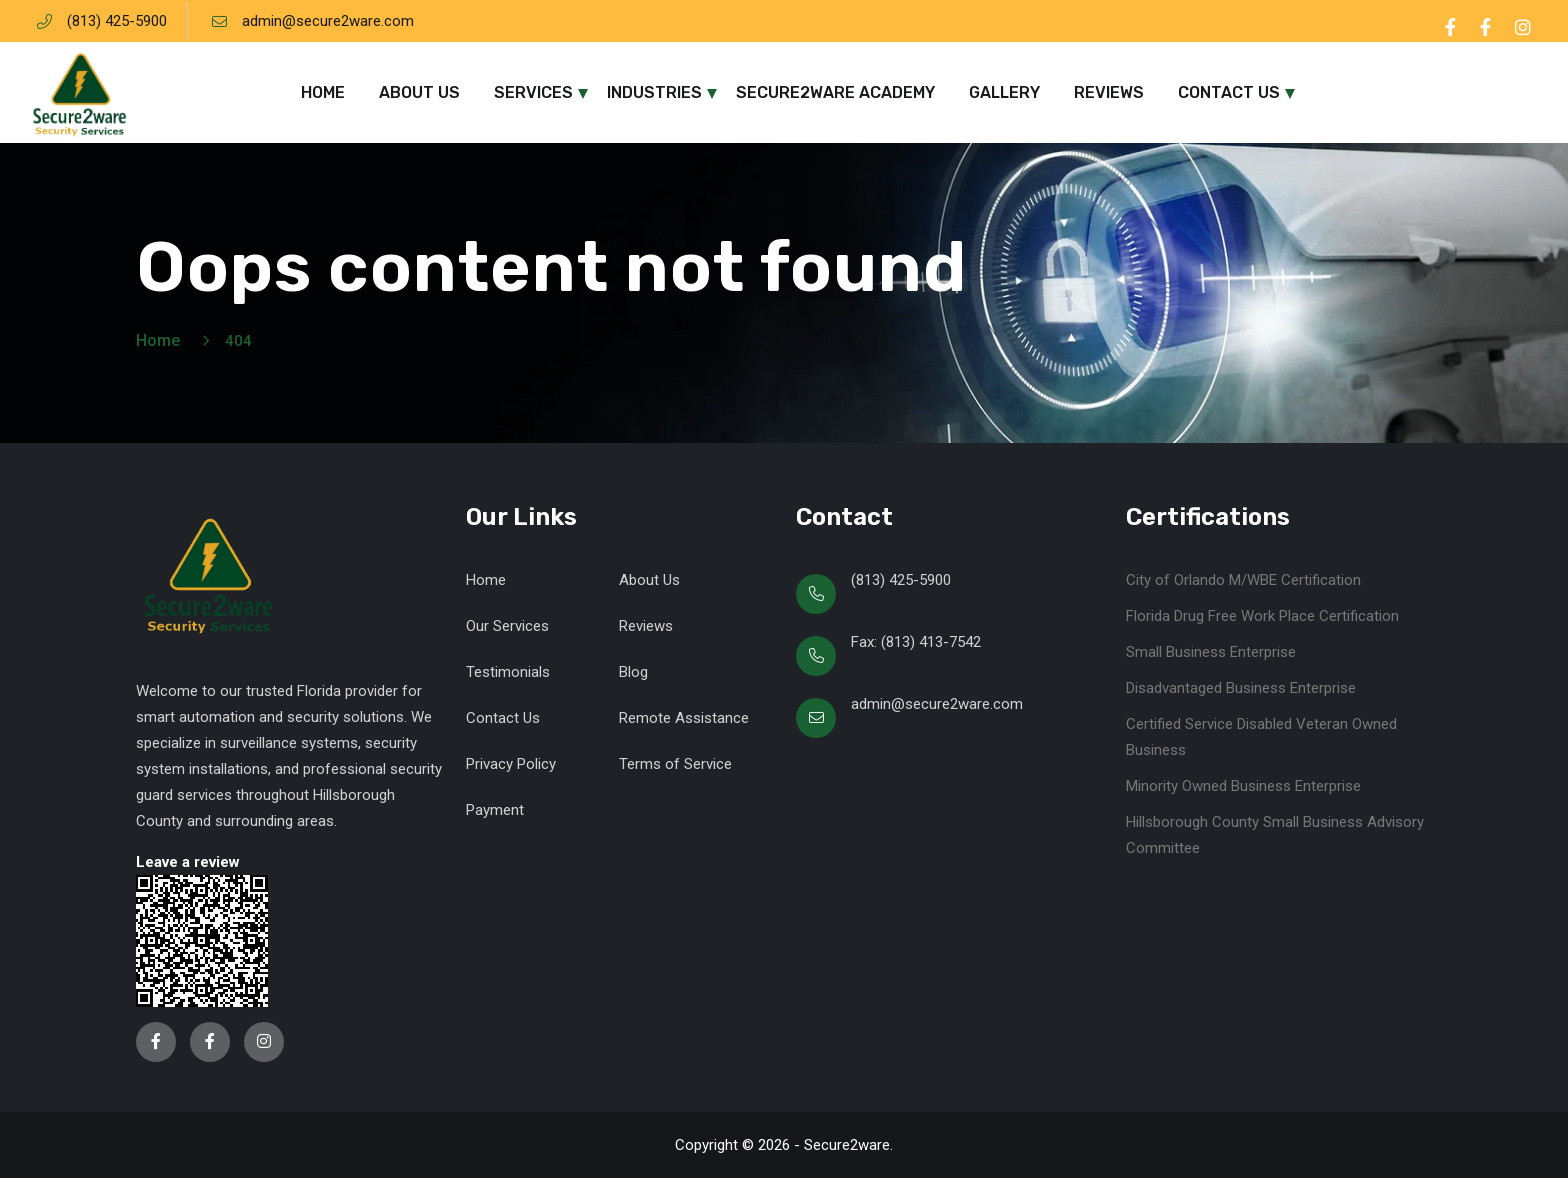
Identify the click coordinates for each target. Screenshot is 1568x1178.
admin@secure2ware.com (328, 21)
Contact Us (1229, 92)
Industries (654, 92)
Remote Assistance (684, 718)
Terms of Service (675, 764)
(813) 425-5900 (117, 21)
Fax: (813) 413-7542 (916, 642)
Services (533, 92)
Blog (633, 672)
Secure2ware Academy (835, 92)
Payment (495, 810)
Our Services (507, 626)
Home (323, 92)
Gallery (1004, 92)
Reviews (1109, 92)
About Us (419, 92)
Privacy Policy (511, 764)
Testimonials (508, 672)
